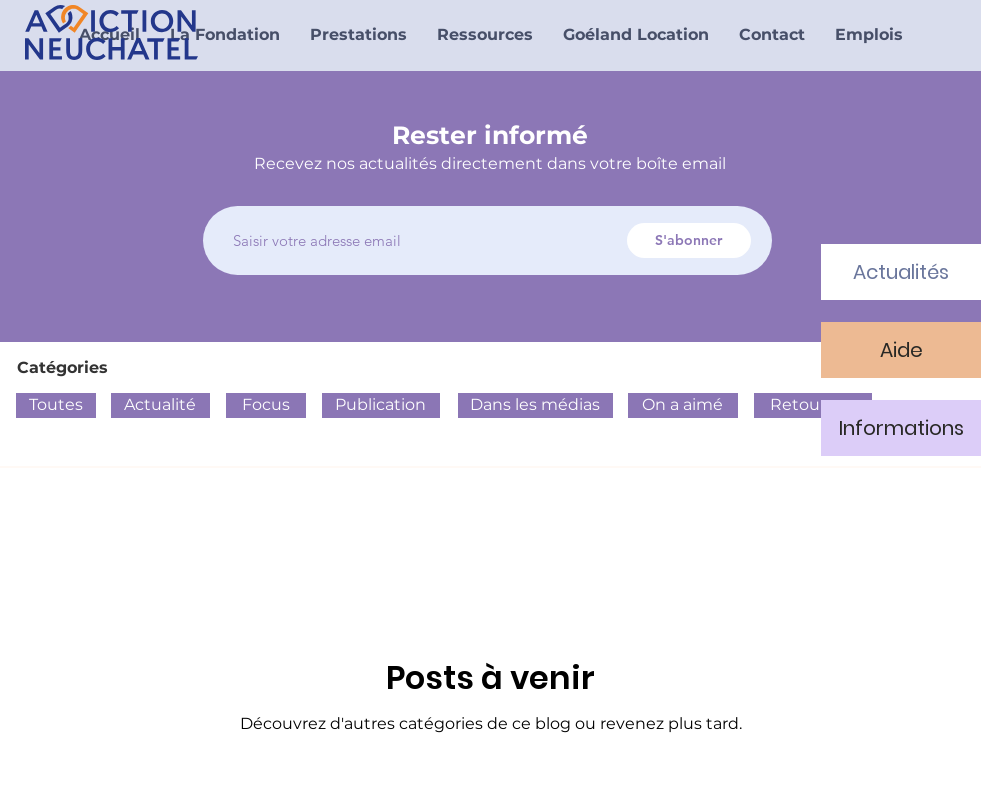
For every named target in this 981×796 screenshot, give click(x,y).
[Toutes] (56, 405)
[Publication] (381, 405)
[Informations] (901, 428)
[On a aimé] (683, 405)
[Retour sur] (813, 405)
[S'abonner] (689, 240)
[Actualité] (160, 405)
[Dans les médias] (535, 405)
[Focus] (266, 405)
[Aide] (901, 350)
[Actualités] (901, 272)
